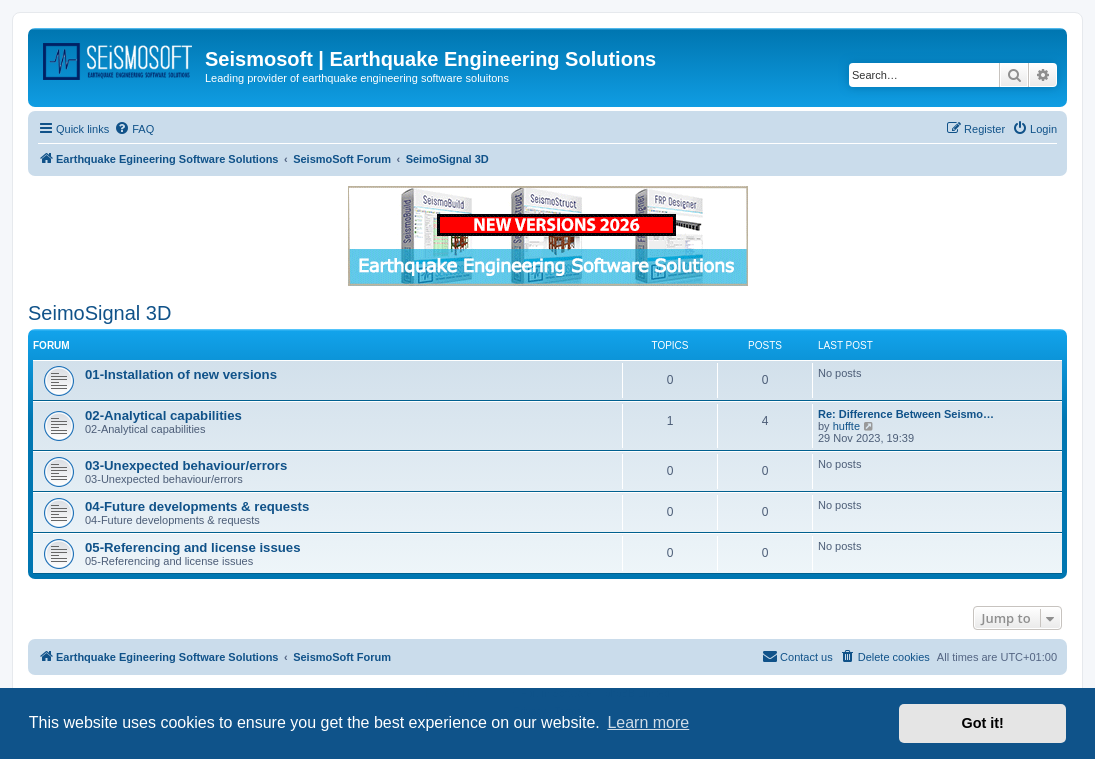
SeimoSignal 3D (99, 313)
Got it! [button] (983, 723)
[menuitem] (134, 129)
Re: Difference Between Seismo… (906, 414)
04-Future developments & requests (197, 506)
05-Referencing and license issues (193, 547)
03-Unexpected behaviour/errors (186, 465)
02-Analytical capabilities (163, 415)
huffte (846, 426)
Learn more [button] (648, 722)
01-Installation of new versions (181, 374)
